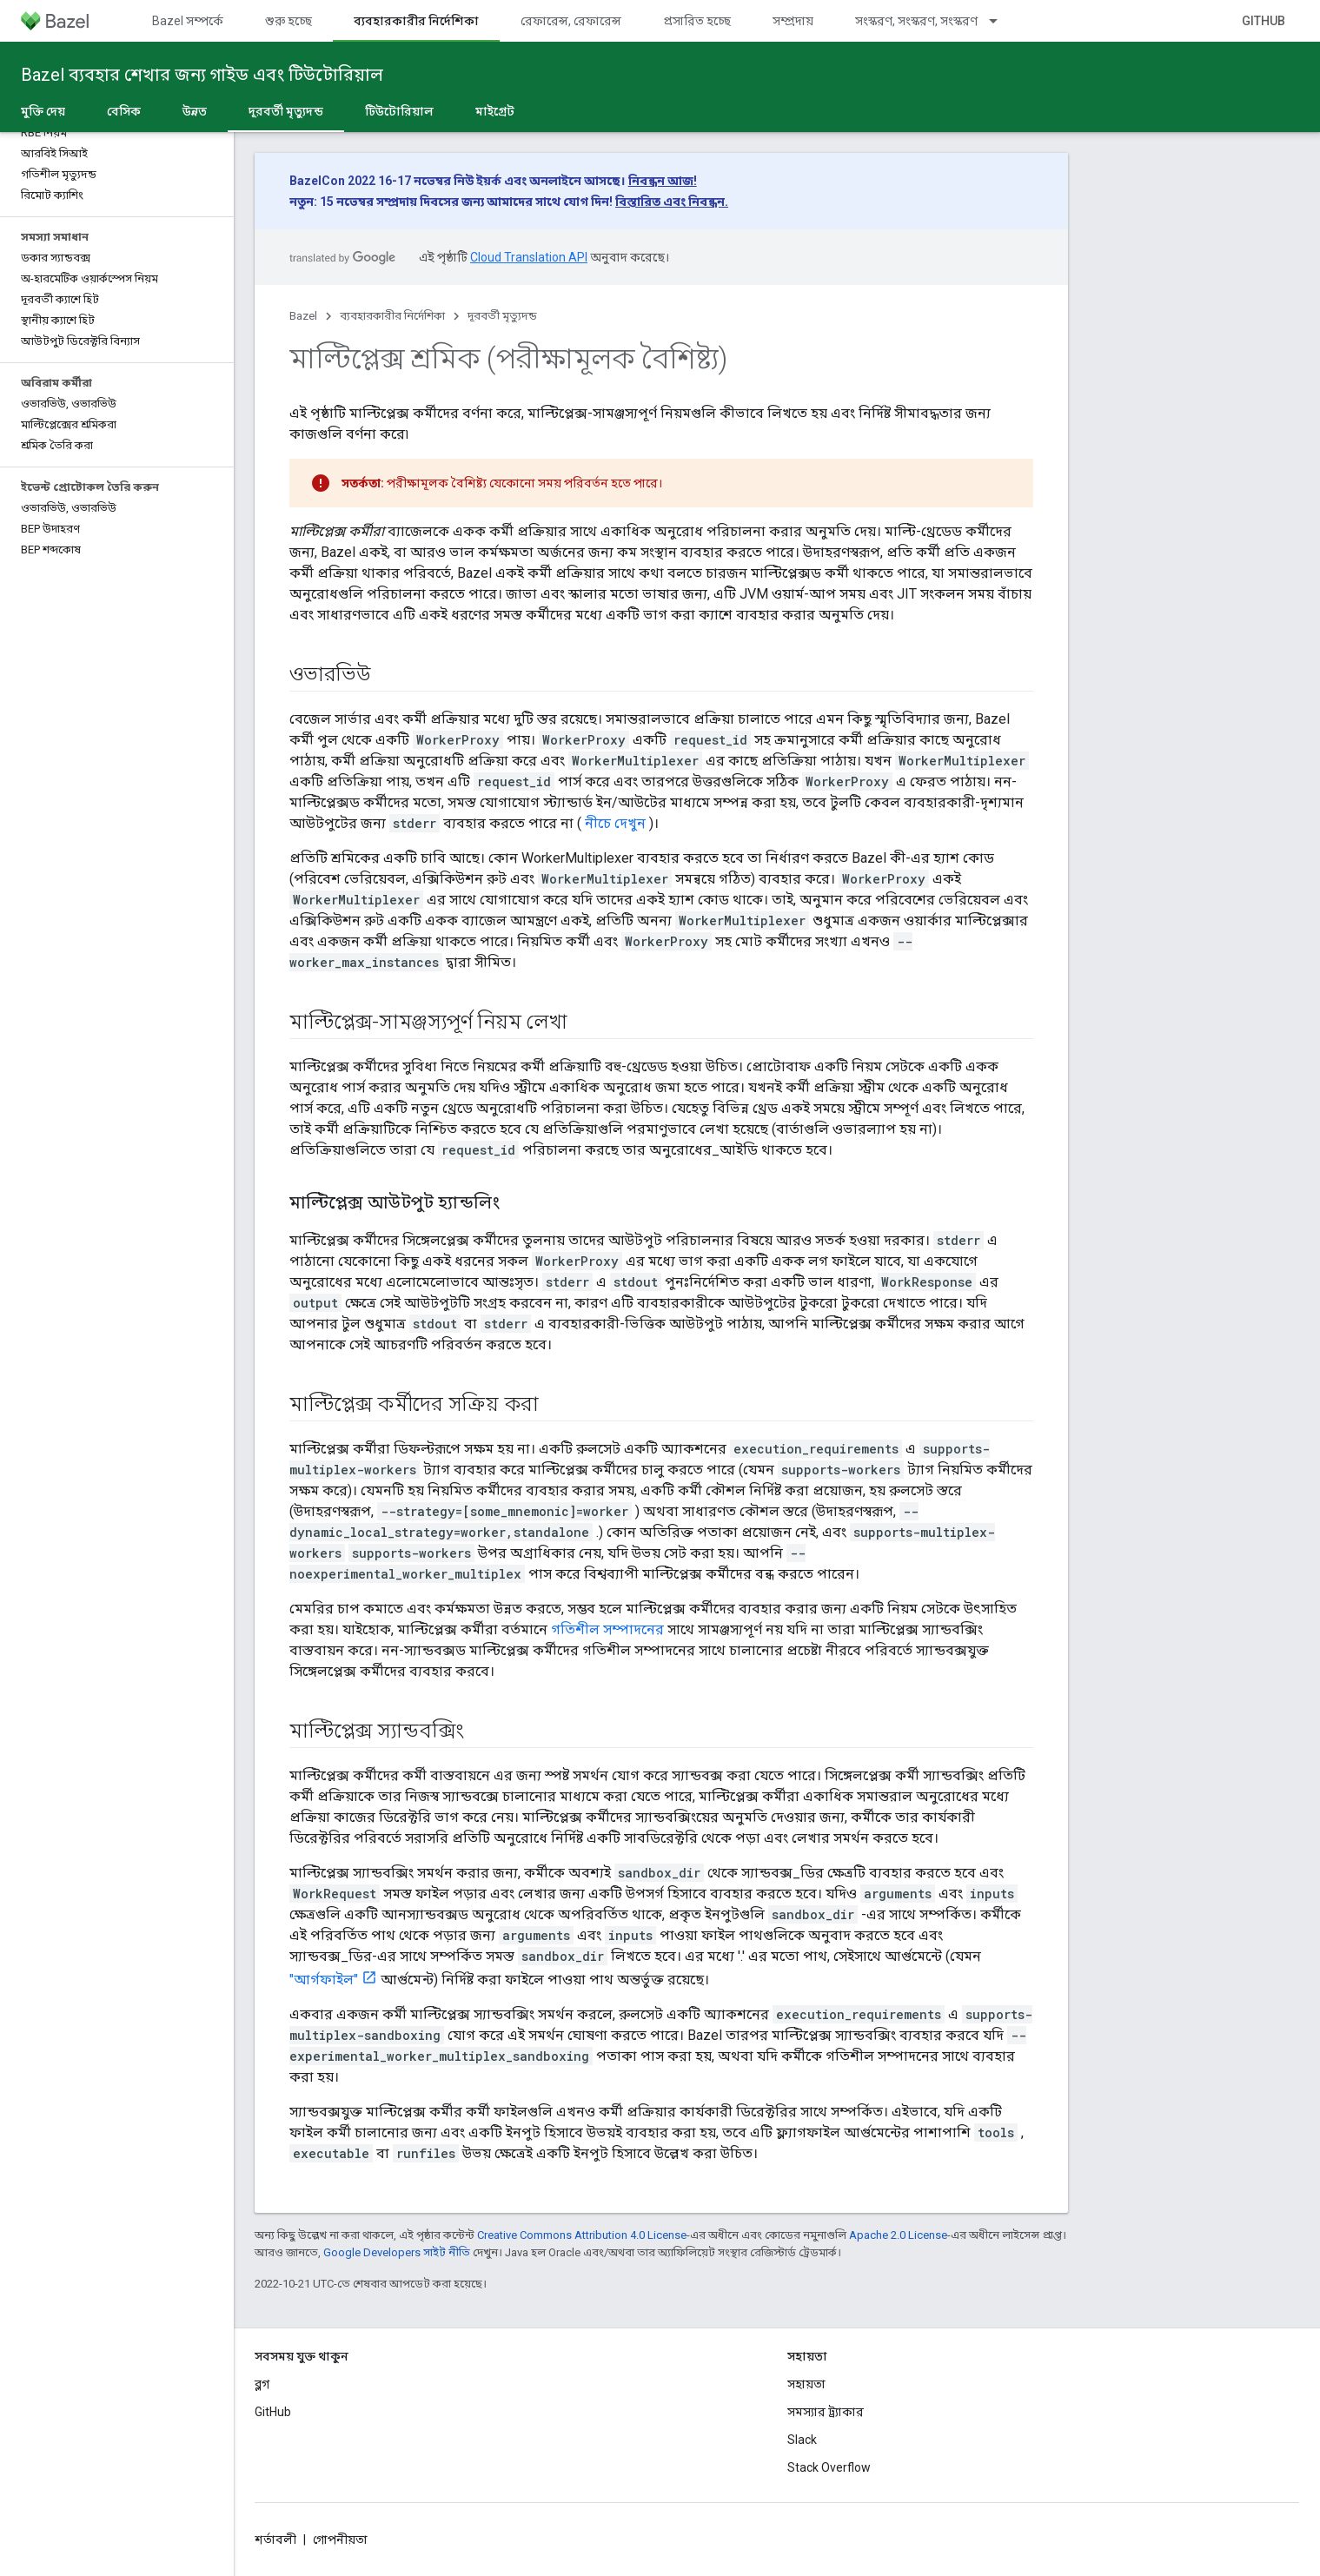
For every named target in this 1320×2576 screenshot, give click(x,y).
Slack (802, 2440)
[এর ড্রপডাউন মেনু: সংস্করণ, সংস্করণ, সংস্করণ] (1001, 21)
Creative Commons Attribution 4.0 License (582, 2235)
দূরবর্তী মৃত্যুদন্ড (502, 315)
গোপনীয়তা (340, 2539)
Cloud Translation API (528, 257)
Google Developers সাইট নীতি (396, 2252)
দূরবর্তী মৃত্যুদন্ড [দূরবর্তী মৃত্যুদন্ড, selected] (286, 111)
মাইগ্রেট (494, 111)
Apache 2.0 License (898, 2235)
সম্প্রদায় (793, 21)
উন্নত (194, 111)
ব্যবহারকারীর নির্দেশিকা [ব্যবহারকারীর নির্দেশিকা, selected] (416, 21)
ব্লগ (262, 2384)
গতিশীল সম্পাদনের (607, 1629)
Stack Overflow (829, 2467)
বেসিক (124, 111)
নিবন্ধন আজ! (662, 181)
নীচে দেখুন (615, 823)
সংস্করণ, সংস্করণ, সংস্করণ (916, 21)
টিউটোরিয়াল (399, 111)
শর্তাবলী (275, 2539)
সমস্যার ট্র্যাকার (825, 2412)
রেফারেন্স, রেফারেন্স (571, 21)
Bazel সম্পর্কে (187, 21)
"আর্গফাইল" (323, 1979)
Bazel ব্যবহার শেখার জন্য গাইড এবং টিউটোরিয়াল (202, 74)
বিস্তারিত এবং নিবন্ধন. (671, 202)
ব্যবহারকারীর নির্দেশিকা (392, 315)
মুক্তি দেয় (43, 111)
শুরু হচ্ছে (288, 21)
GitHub (1263, 21)
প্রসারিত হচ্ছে (697, 21)
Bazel (303, 315)
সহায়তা (806, 2384)
